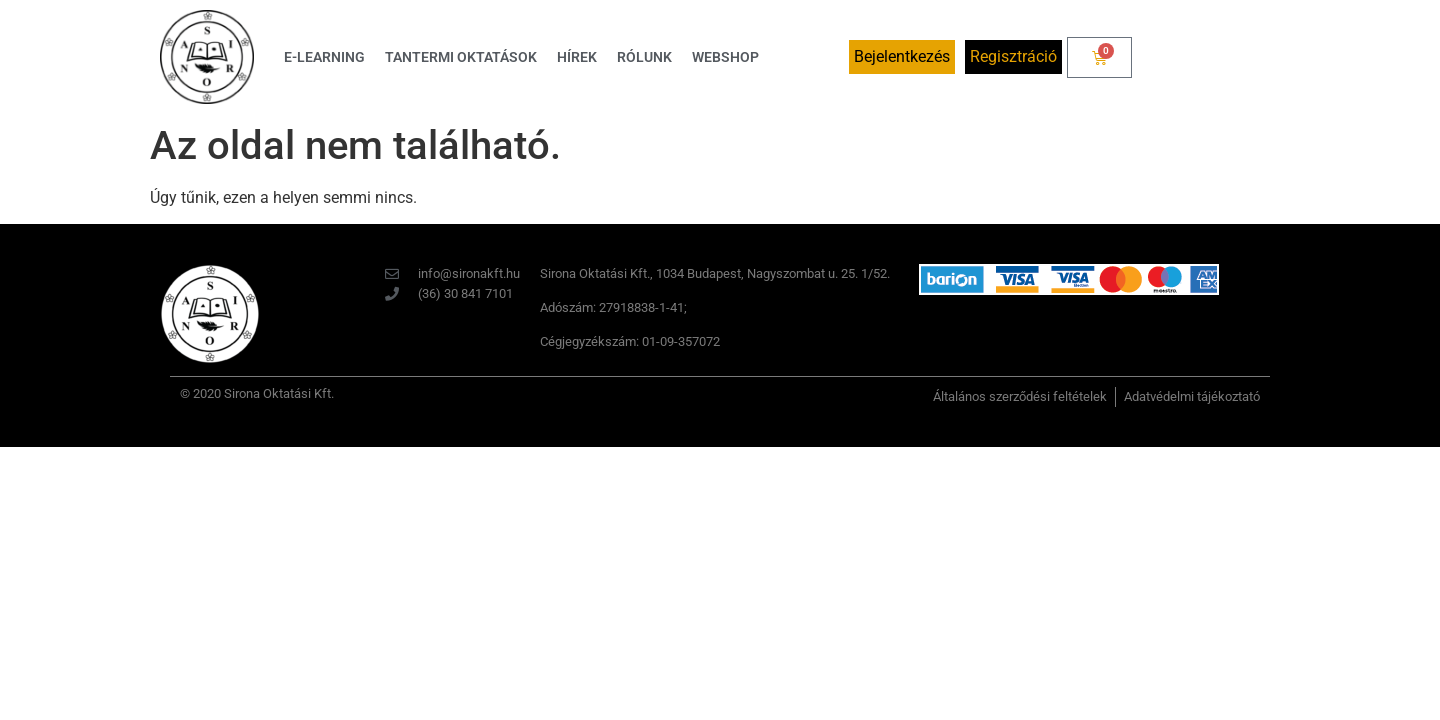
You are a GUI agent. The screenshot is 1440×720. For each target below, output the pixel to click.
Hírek (577, 57)
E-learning (324, 57)
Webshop (725, 57)
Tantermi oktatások (461, 57)
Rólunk (644, 57)
